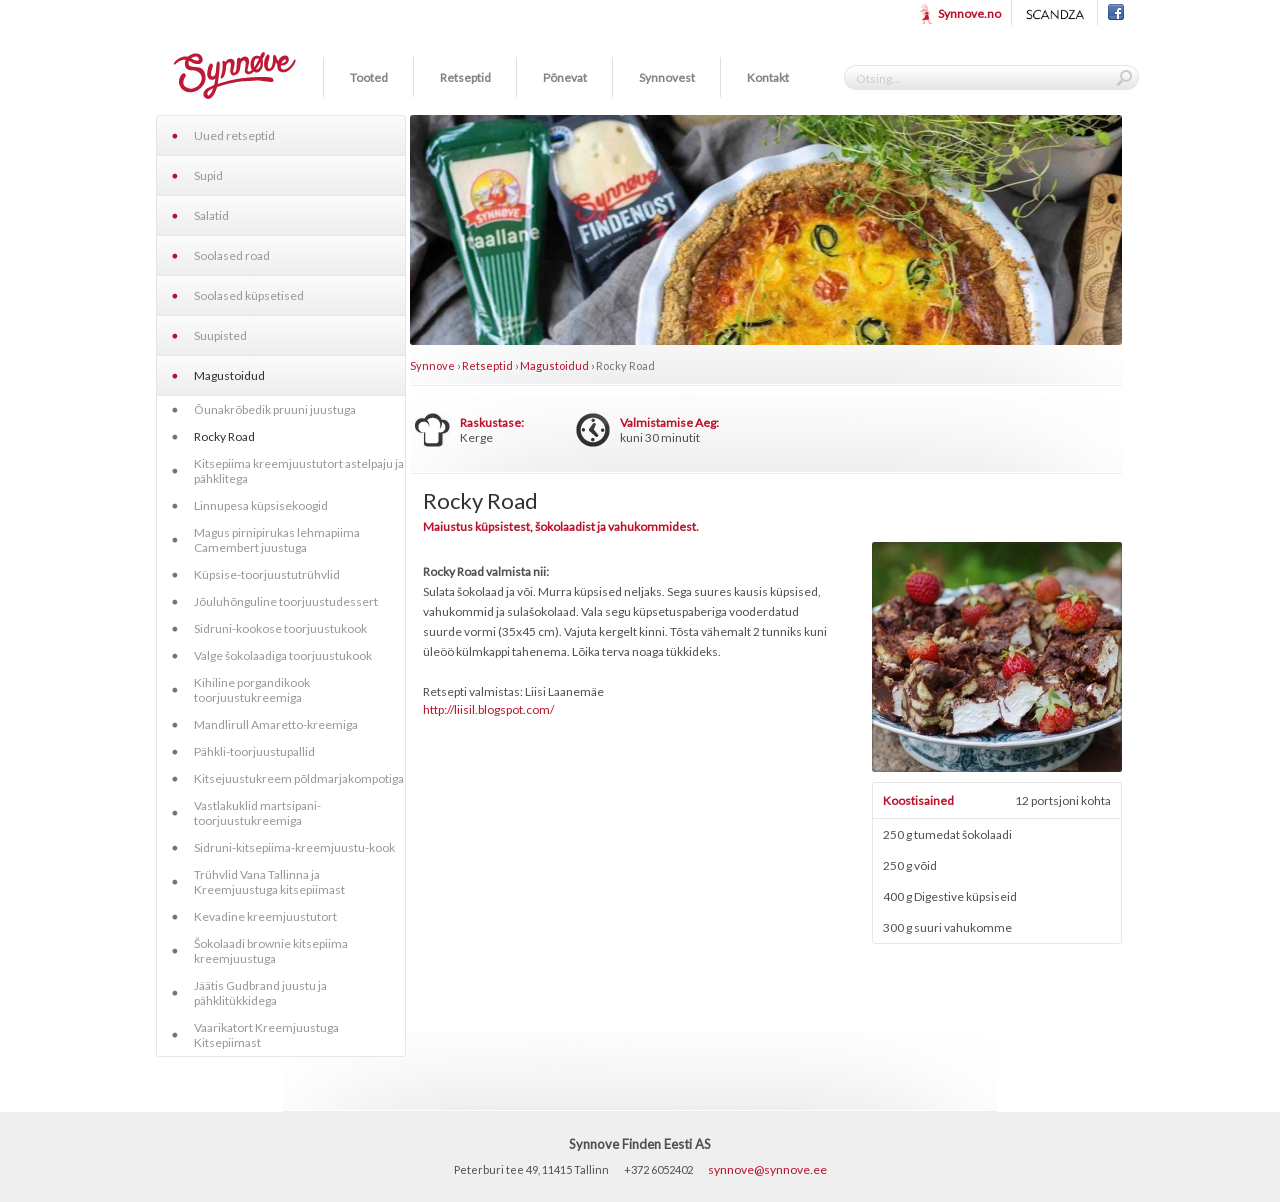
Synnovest (667, 77)
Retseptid (465, 77)
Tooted (369, 77)
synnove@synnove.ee (767, 1169)
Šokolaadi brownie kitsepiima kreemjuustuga (271, 951)
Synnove (432, 365)
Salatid (211, 215)
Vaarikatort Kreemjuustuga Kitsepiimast (266, 1035)
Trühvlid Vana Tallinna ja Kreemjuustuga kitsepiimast (269, 882)
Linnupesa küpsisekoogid (261, 505)
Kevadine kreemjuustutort (265, 916)
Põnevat (565, 77)
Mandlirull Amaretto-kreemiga (276, 724)
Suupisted (220, 335)
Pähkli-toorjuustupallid (254, 751)
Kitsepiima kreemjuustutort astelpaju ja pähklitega (299, 471)
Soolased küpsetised (249, 295)
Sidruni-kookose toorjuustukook (280, 628)
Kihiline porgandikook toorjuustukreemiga (252, 690)
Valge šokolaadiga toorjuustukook (283, 655)
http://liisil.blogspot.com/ (488, 709)
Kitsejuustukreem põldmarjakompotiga (299, 778)
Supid (208, 175)
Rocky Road (224, 436)
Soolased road (232, 255)
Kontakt (768, 77)
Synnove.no (969, 13)
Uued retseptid (234, 135)
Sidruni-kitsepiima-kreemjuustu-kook (294, 847)
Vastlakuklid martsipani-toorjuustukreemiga (257, 813)
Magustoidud (229, 375)
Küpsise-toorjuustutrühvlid (267, 574)
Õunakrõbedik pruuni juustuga (275, 409)
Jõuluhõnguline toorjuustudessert (286, 601)
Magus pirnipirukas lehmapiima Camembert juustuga (277, 540)
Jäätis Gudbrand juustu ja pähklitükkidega (260, 993)
